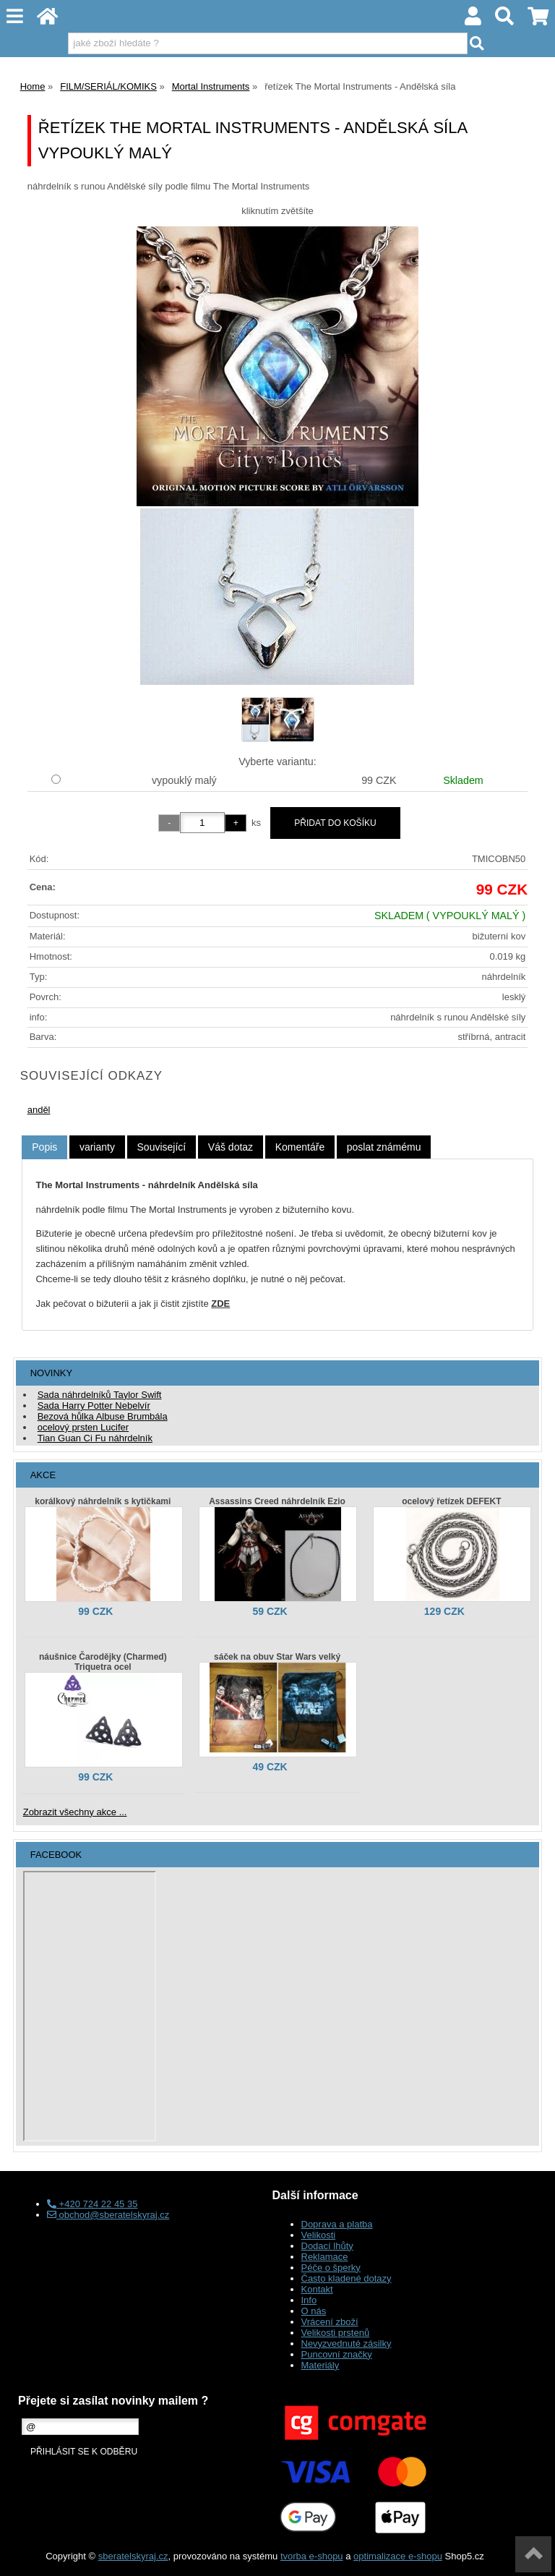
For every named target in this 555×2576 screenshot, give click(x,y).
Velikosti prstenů (335, 2332)
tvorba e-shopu (311, 2556)
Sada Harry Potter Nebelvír (94, 1405)
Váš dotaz (230, 1147)
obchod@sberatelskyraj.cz (108, 2214)
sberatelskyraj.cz (133, 2556)
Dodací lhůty (327, 2245)
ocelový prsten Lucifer (83, 1427)
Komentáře (299, 1147)
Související (161, 1147)
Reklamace (324, 2256)
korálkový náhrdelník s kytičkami (103, 1501)
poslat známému (384, 1147)
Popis (44, 1147)
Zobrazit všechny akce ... (75, 1812)
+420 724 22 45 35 (92, 2203)
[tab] (44, 1147)
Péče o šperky (331, 2267)
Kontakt (317, 2289)
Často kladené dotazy (346, 2278)
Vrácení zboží (329, 2321)
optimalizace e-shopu (397, 2556)
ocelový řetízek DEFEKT (451, 1501)
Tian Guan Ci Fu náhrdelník (95, 1438)
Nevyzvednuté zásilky (346, 2343)
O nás (314, 2311)
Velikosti (318, 2235)
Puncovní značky (336, 2354)
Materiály (320, 2365)
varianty (97, 1147)
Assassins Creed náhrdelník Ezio (277, 1501)
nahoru (533, 2554)
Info (309, 2300)
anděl (39, 1109)
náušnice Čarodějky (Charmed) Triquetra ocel (103, 1662)
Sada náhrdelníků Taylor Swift (100, 1394)
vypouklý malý (184, 780)
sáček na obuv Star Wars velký (277, 1657)
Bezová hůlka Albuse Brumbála (103, 1416)
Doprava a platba (337, 2224)
